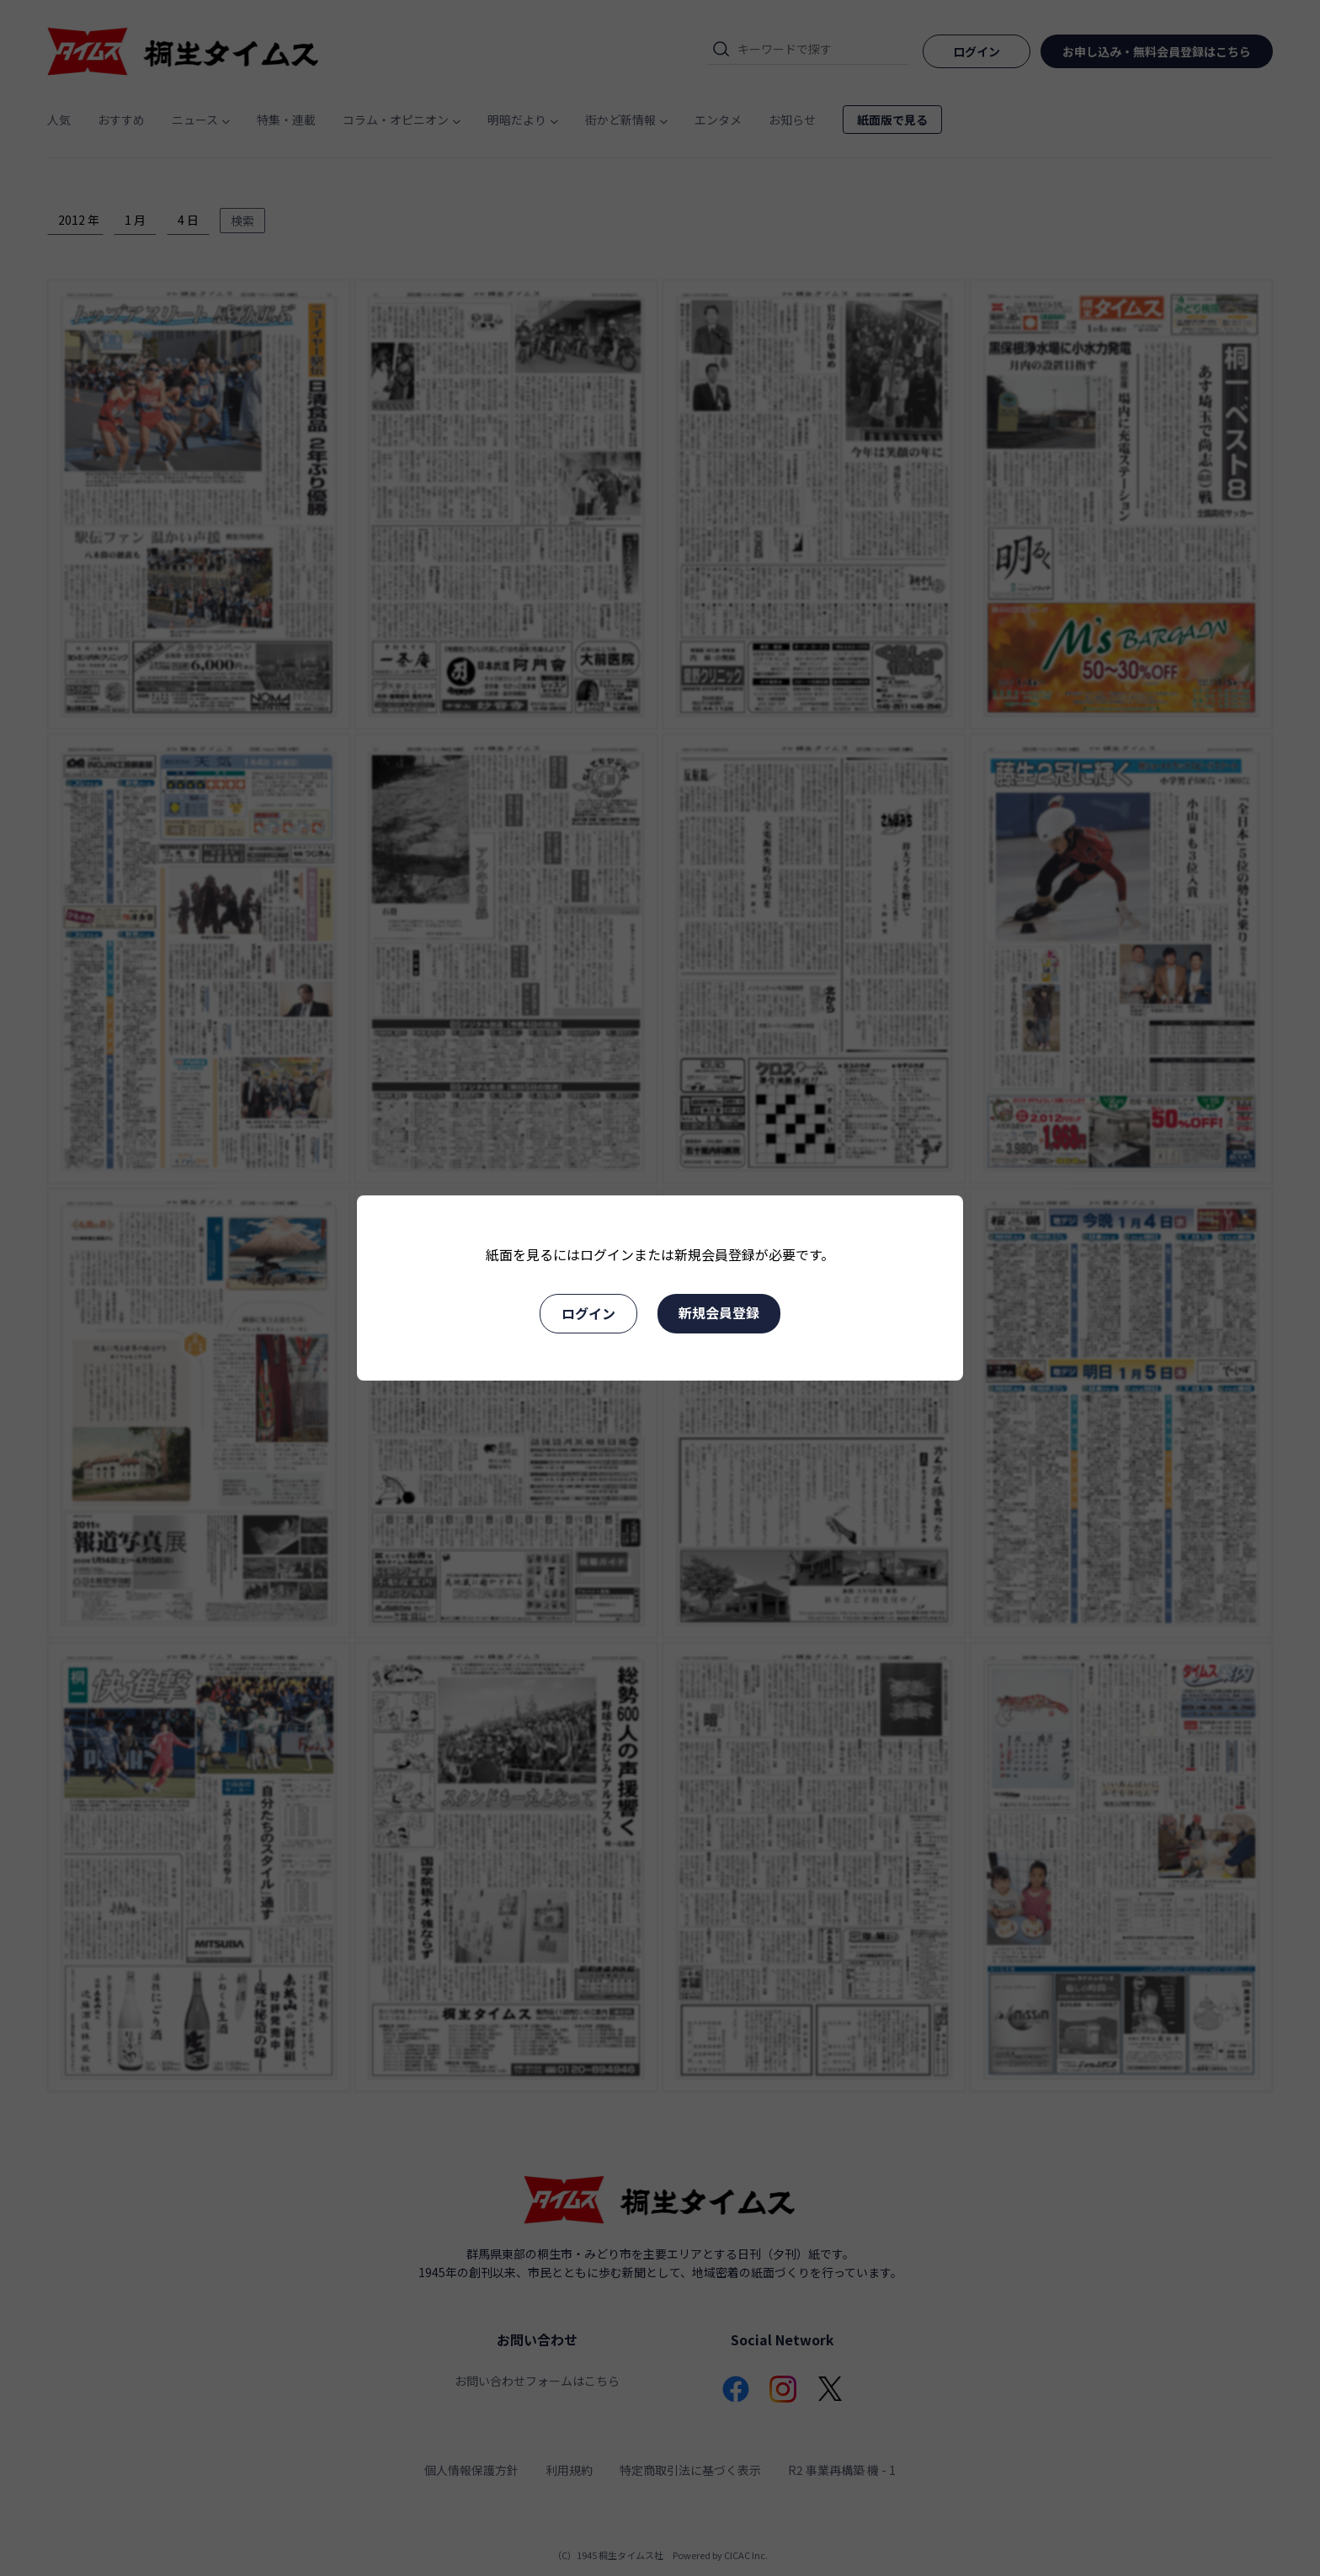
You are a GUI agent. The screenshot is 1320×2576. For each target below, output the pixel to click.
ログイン (588, 1313)
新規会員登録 (719, 1312)
